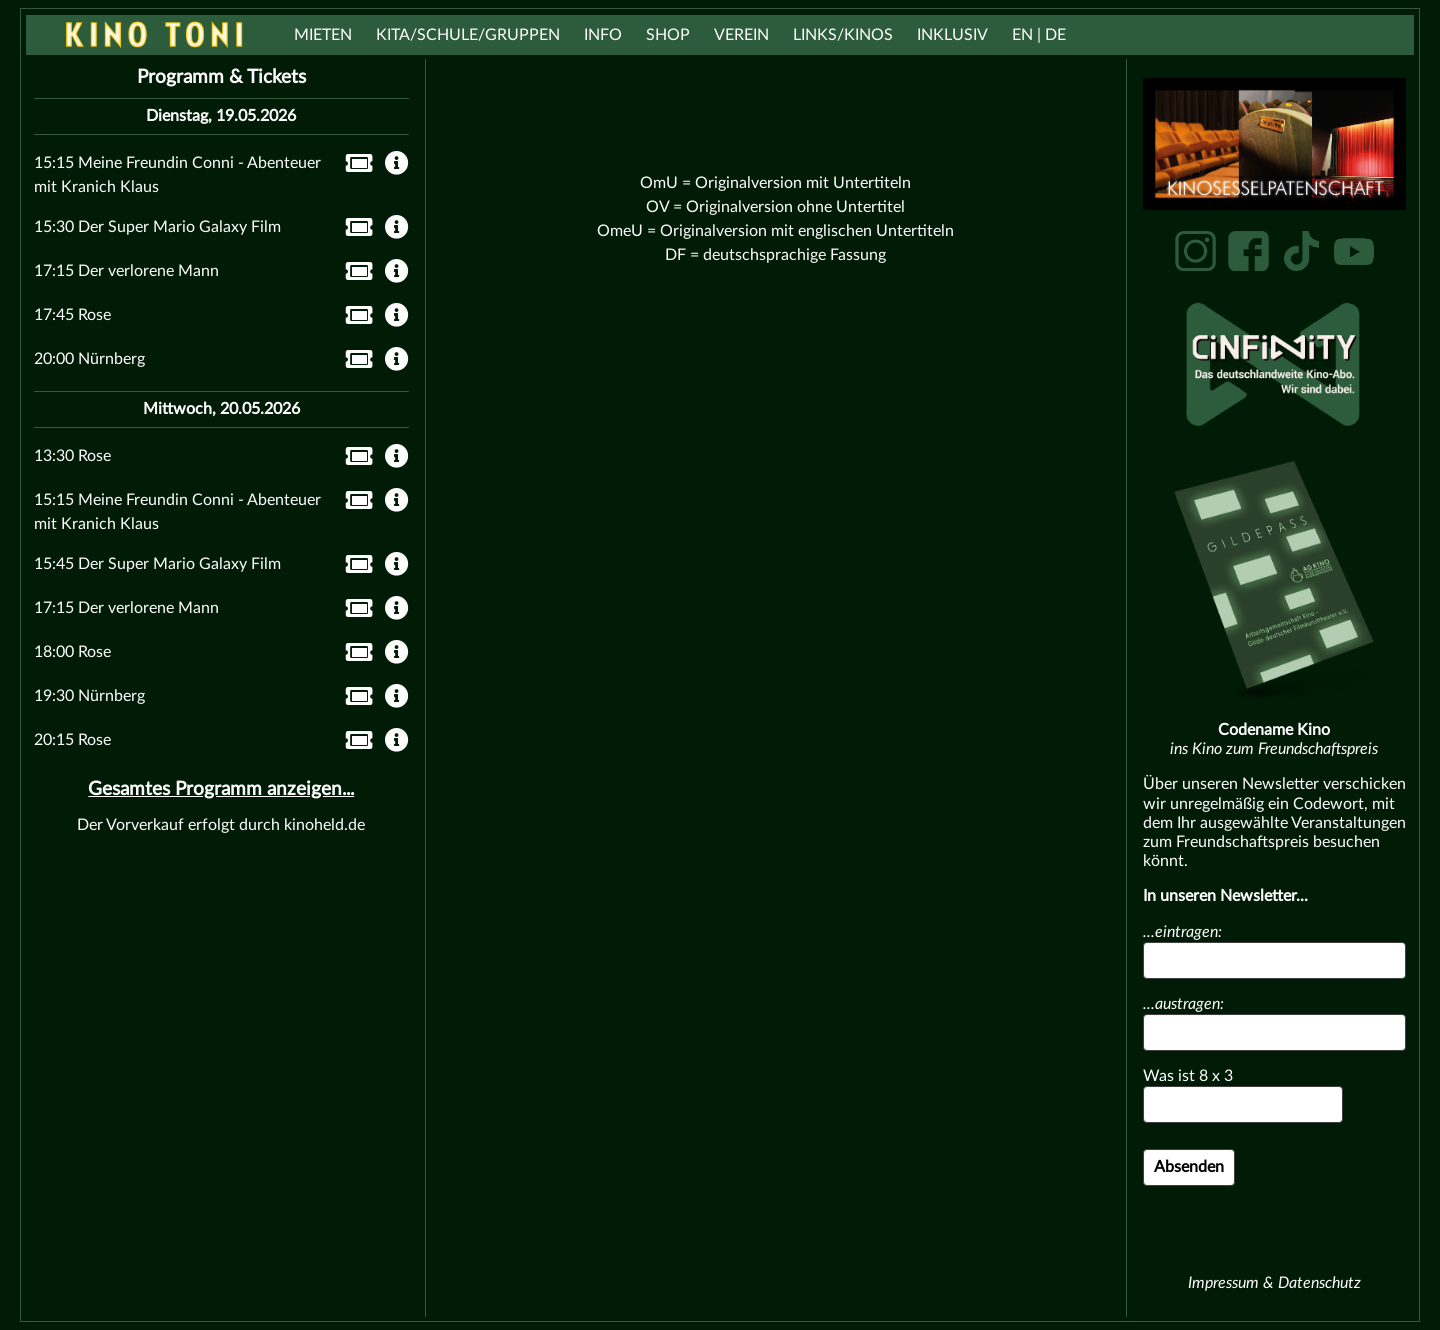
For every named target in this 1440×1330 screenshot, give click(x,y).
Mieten (323, 35)
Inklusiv (952, 35)
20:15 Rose (72, 740)
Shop (668, 35)
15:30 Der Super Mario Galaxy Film (157, 227)
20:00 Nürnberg (89, 359)
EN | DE (1039, 35)
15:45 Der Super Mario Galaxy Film (157, 564)
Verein (741, 35)
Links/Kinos (843, 35)
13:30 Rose (72, 456)
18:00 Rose (72, 652)
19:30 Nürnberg (89, 696)
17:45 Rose (72, 315)
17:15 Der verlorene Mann (126, 271)
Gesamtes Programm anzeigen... (221, 789)
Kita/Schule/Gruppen (468, 35)
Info (603, 35)
